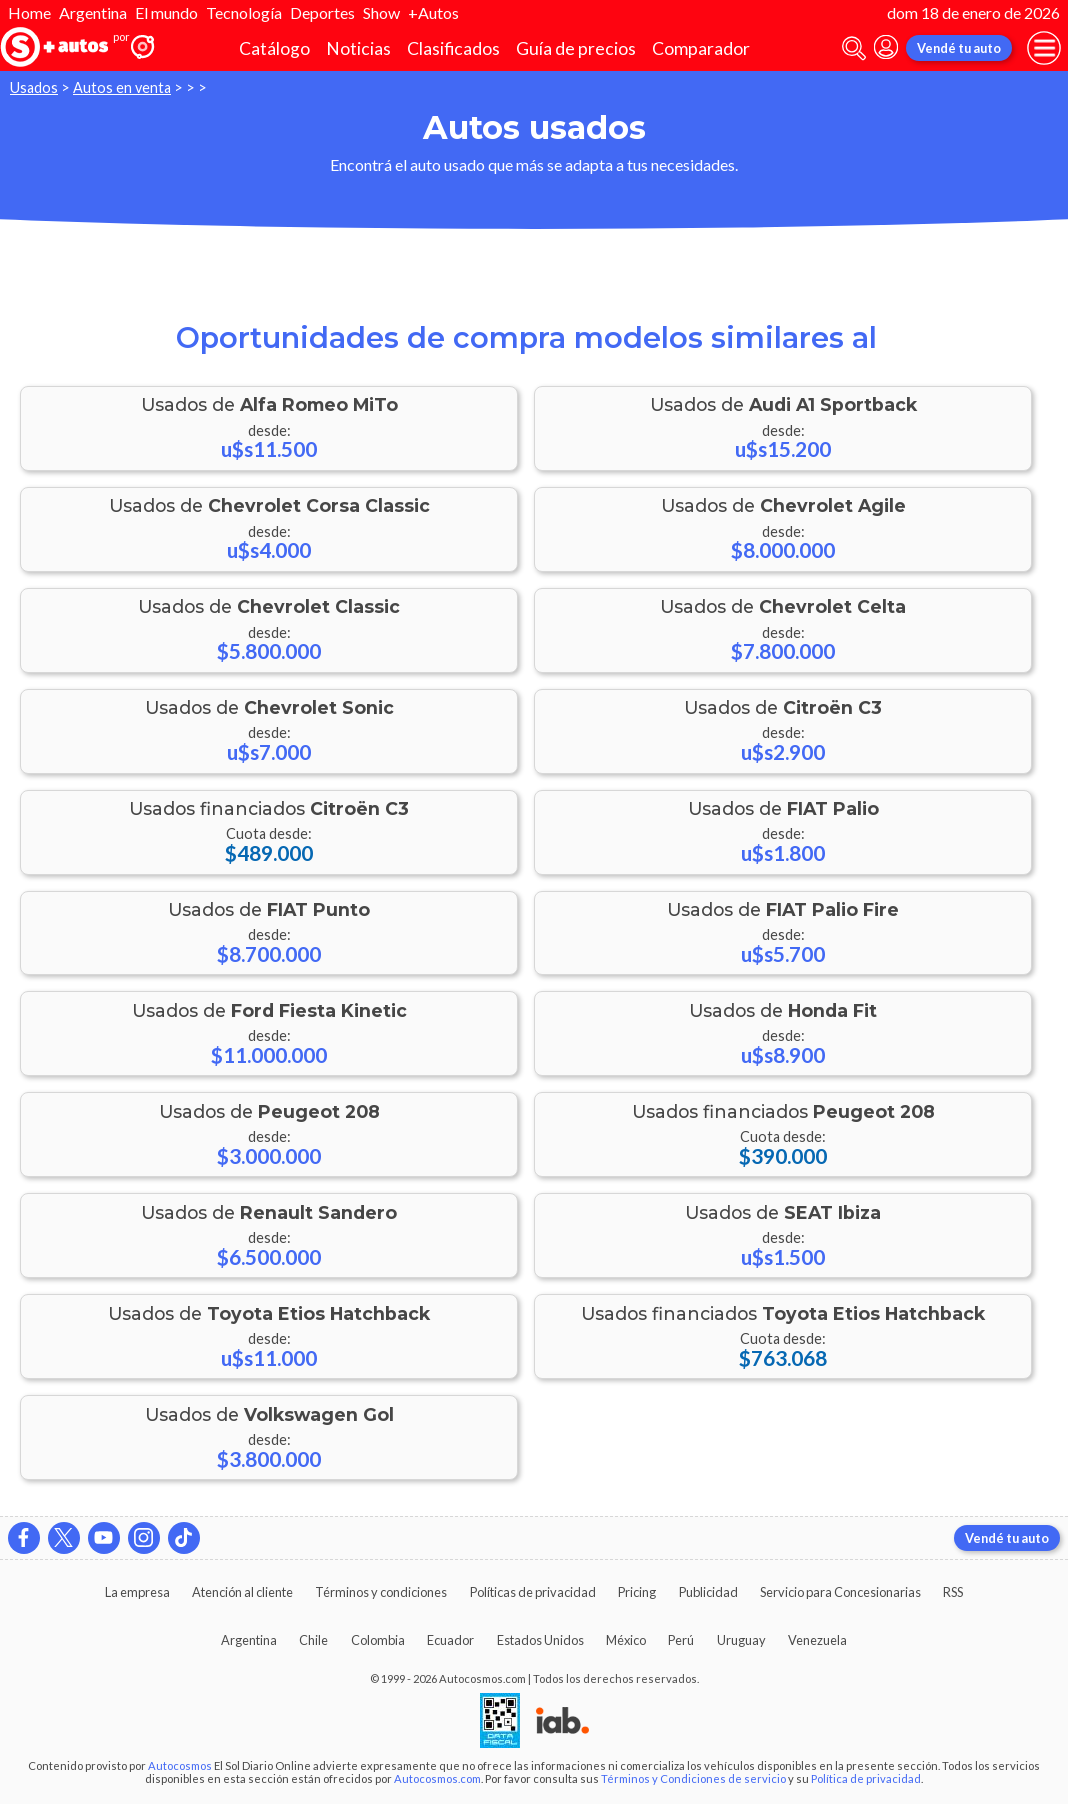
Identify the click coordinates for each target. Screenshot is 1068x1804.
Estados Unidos (540, 1640)
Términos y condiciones (381, 1592)
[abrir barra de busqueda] (854, 48)
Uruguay (741, 1640)
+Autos (433, 12)
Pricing (637, 1592)
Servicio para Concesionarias (840, 1592)
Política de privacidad (866, 1778)
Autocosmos (180, 1765)
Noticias (358, 48)
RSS (953, 1592)
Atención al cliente (242, 1592)
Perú (681, 1640)
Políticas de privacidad (533, 1592)
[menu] (1044, 48)
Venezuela (817, 1640)
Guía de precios (576, 48)
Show (381, 12)
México (626, 1640)
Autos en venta (122, 87)
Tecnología (244, 12)
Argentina (93, 12)
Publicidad (708, 1592)
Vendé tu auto (959, 48)
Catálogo (274, 48)
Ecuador (450, 1640)
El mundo (166, 12)
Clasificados (453, 48)
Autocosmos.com (437, 1778)
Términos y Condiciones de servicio (693, 1778)
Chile (313, 1640)
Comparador (701, 48)
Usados (34, 87)
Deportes (322, 12)
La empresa (137, 1592)
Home (29, 12)
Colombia (378, 1640)
